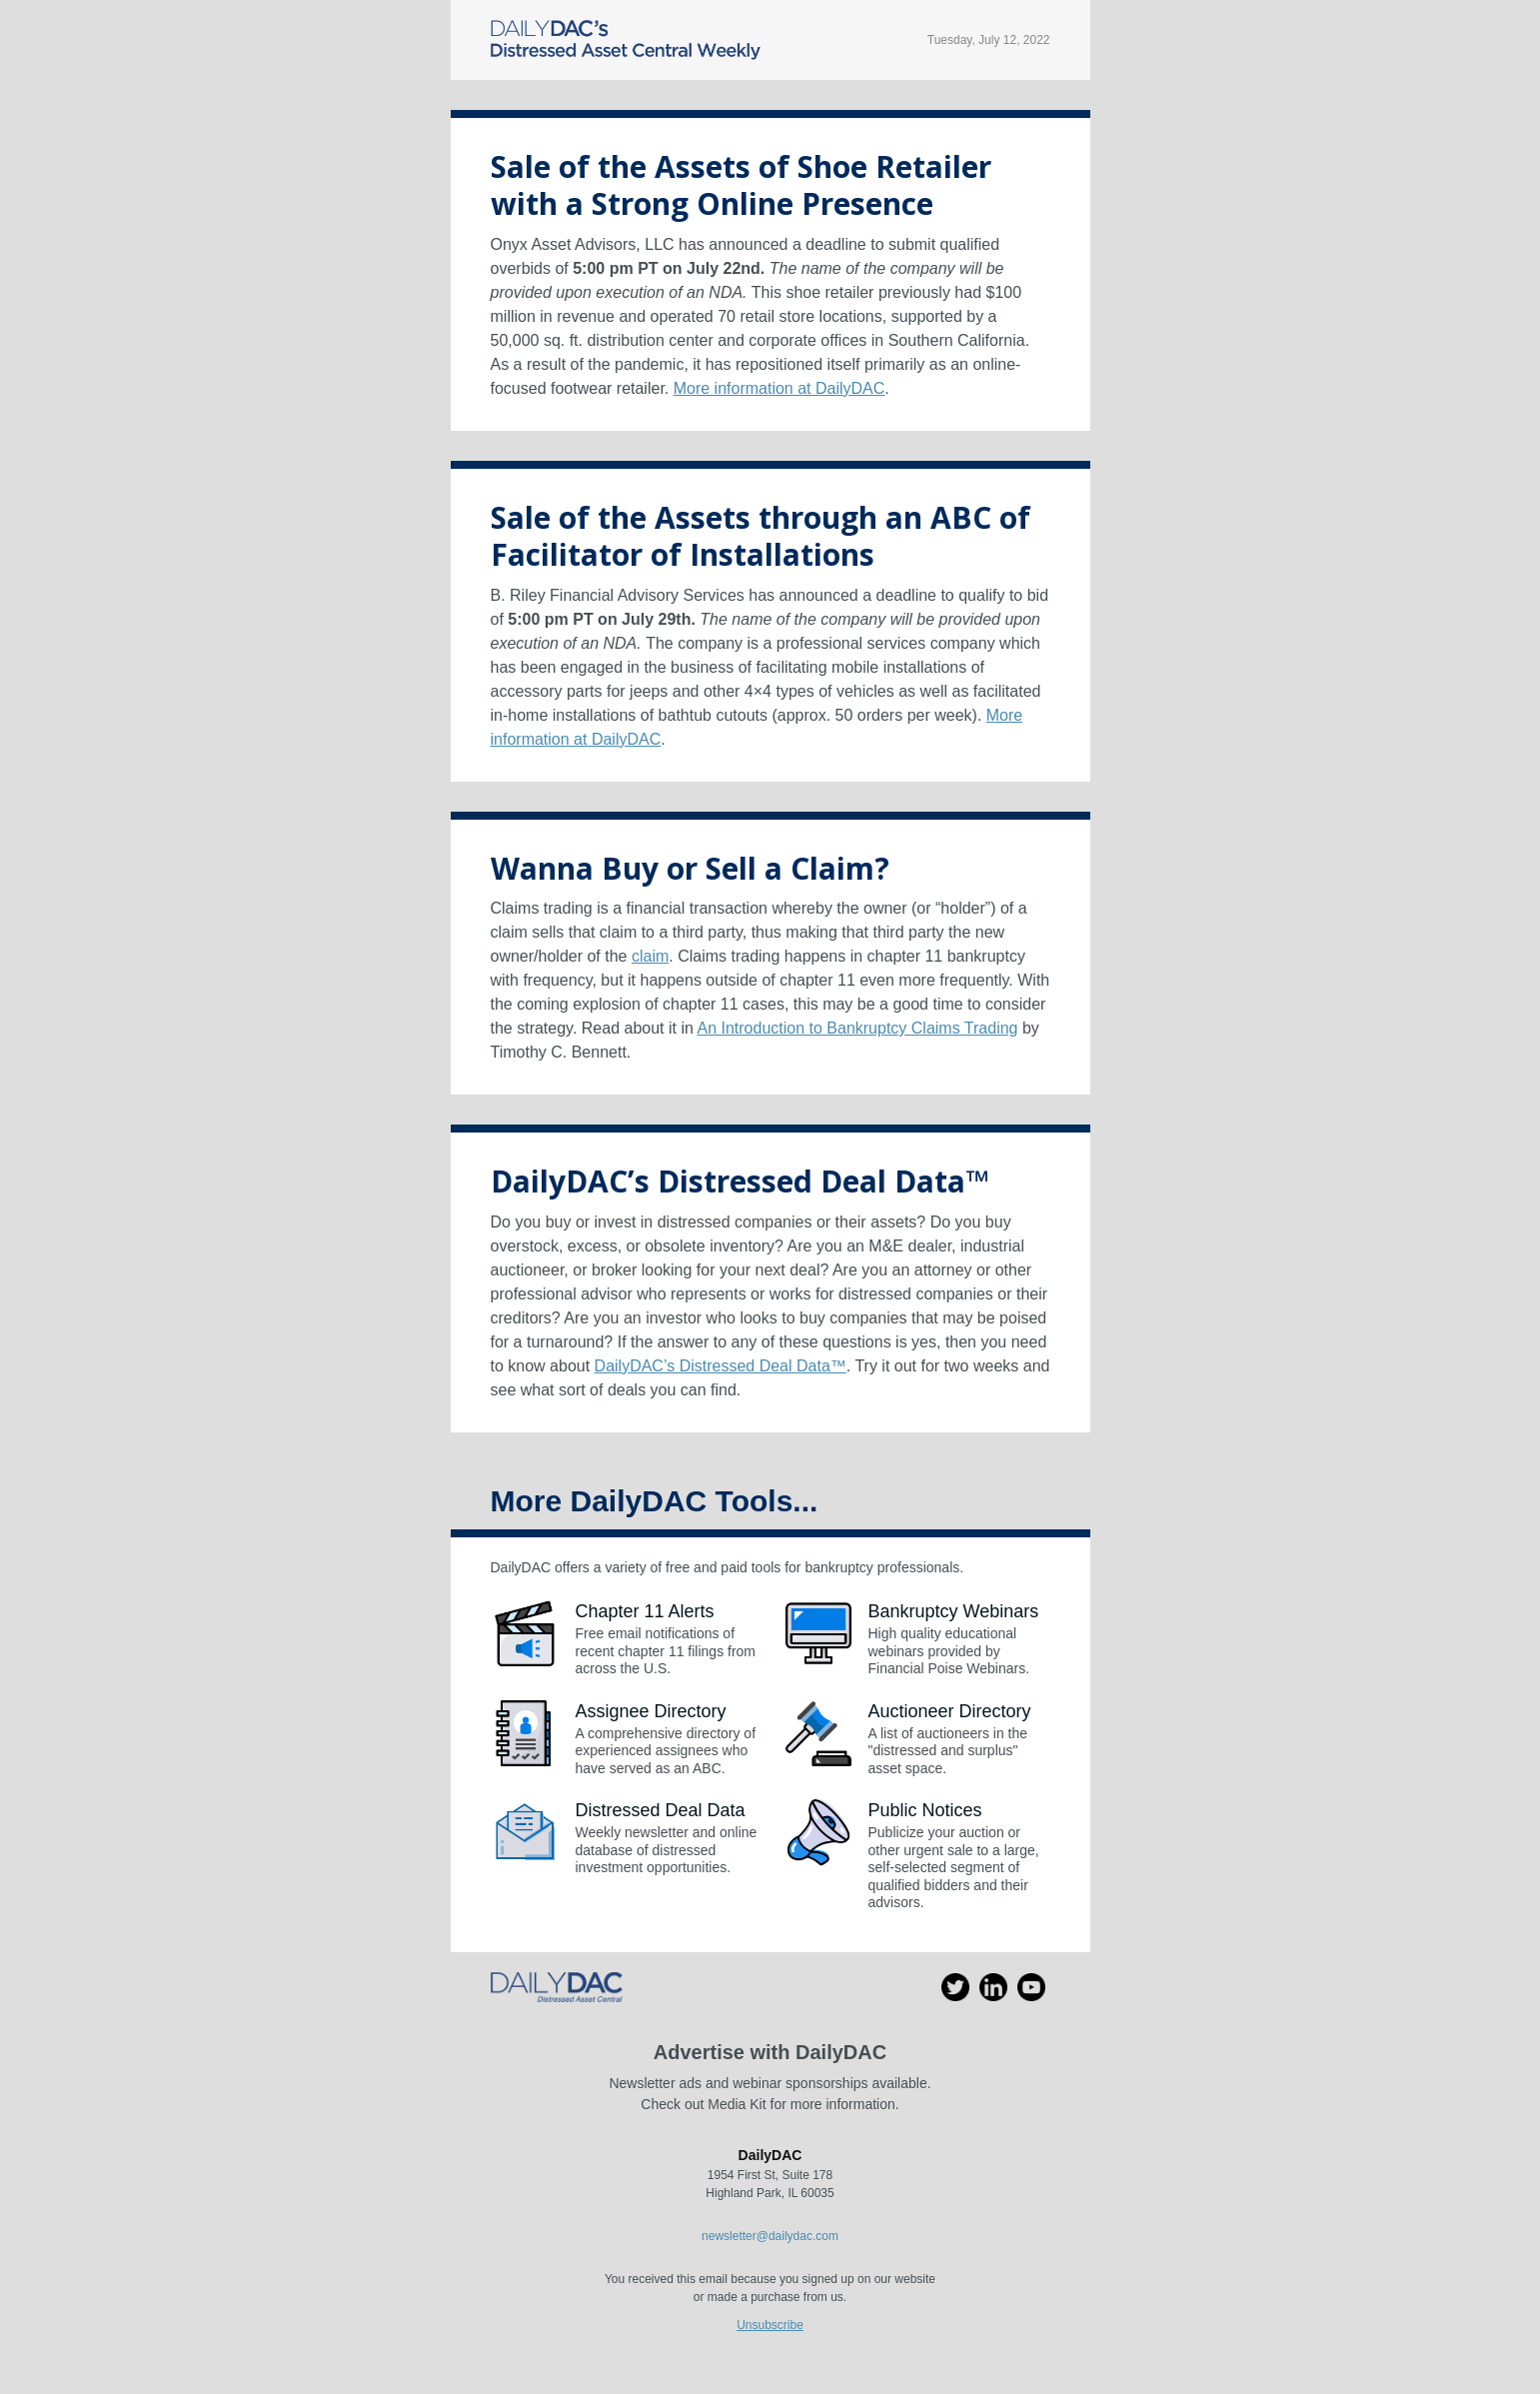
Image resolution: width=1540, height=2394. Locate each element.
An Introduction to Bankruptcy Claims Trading (857, 1028)
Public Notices (925, 1810)
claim (650, 956)
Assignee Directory (651, 1711)
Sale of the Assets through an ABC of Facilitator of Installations (760, 536)
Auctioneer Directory (949, 1711)
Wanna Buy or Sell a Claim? (690, 868)
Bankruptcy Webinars (953, 1611)
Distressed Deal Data (661, 1810)
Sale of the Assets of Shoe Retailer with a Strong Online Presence (741, 185)
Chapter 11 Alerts (645, 1611)
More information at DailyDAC (779, 388)
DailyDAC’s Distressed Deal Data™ (739, 1181)
